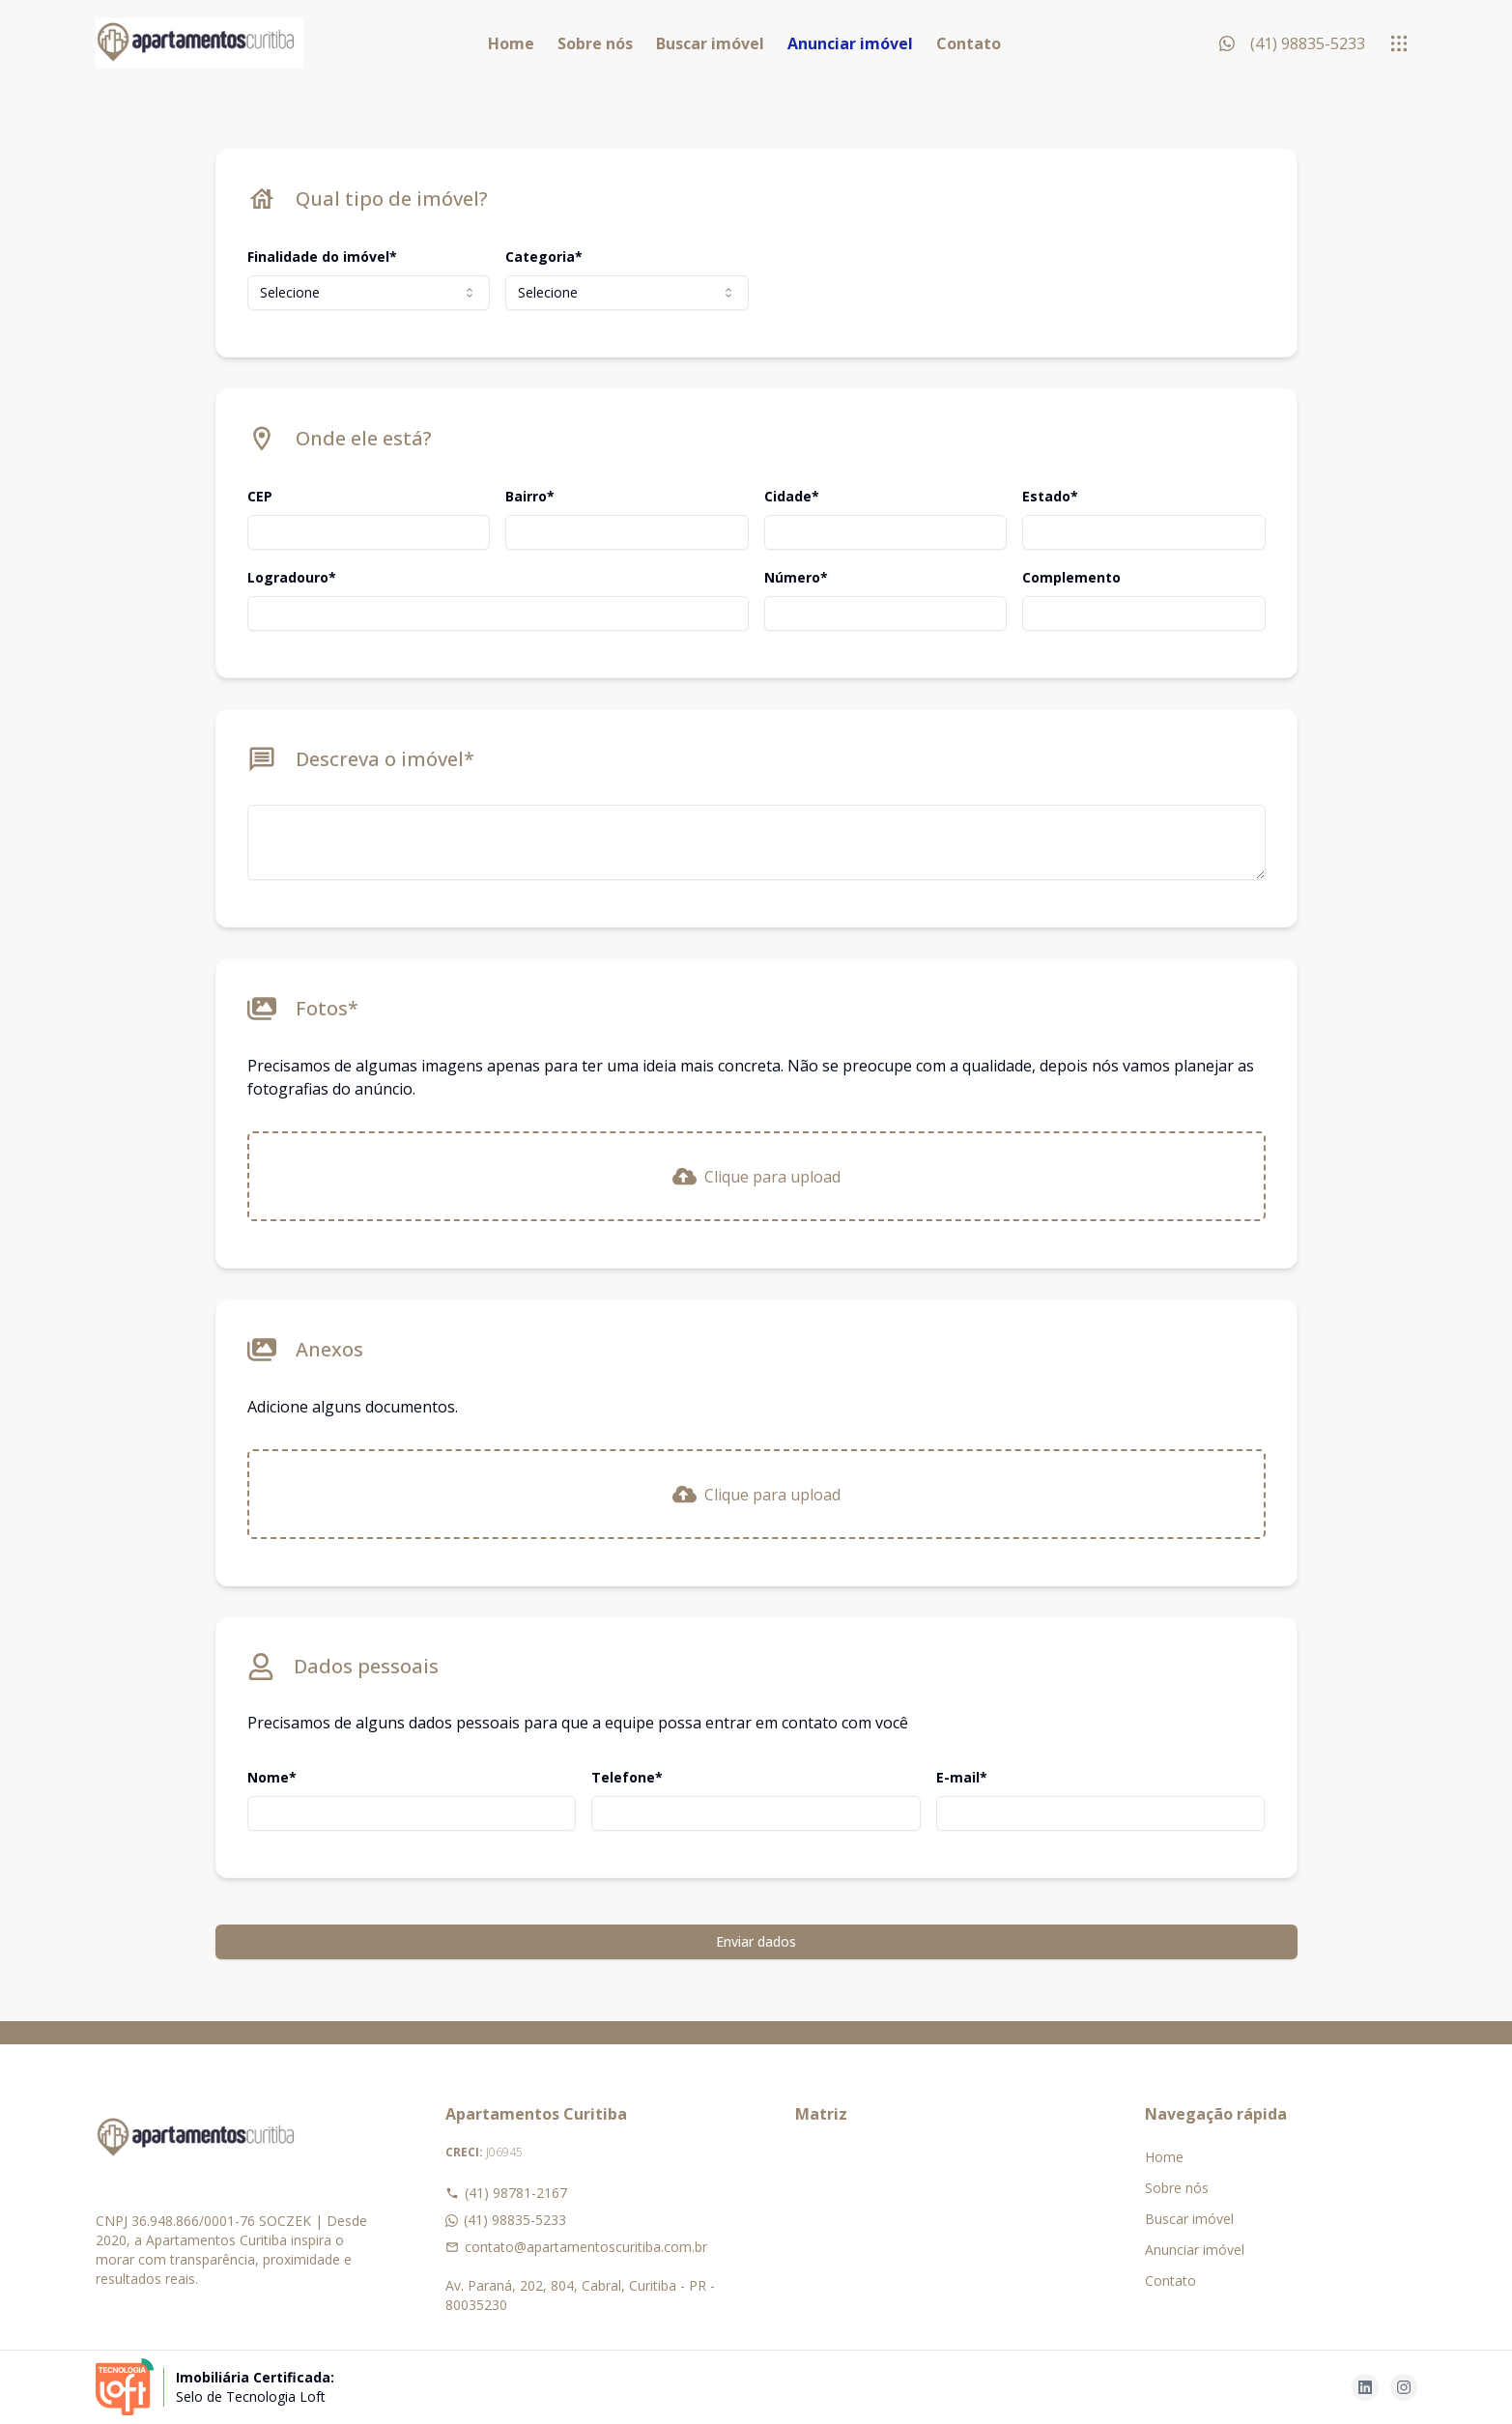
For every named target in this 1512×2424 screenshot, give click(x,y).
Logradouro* (291, 577)
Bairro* (530, 496)
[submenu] (1399, 43)
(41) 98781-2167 (506, 2192)
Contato (968, 43)
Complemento (1071, 577)
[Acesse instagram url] (1403, 2387)
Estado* (1050, 496)
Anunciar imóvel (850, 43)
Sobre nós (595, 43)
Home (511, 43)
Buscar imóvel (710, 43)
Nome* (272, 1777)
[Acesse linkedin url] (1365, 2387)
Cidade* (791, 496)
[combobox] (369, 292)
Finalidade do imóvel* (322, 256)
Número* (796, 577)
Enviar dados (756, 1941)
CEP (259, 496)
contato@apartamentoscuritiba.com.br (576, 2247)
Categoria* (544, 256)
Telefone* (627, 1777)
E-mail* (961, 1777)
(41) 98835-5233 (505, 2219)
